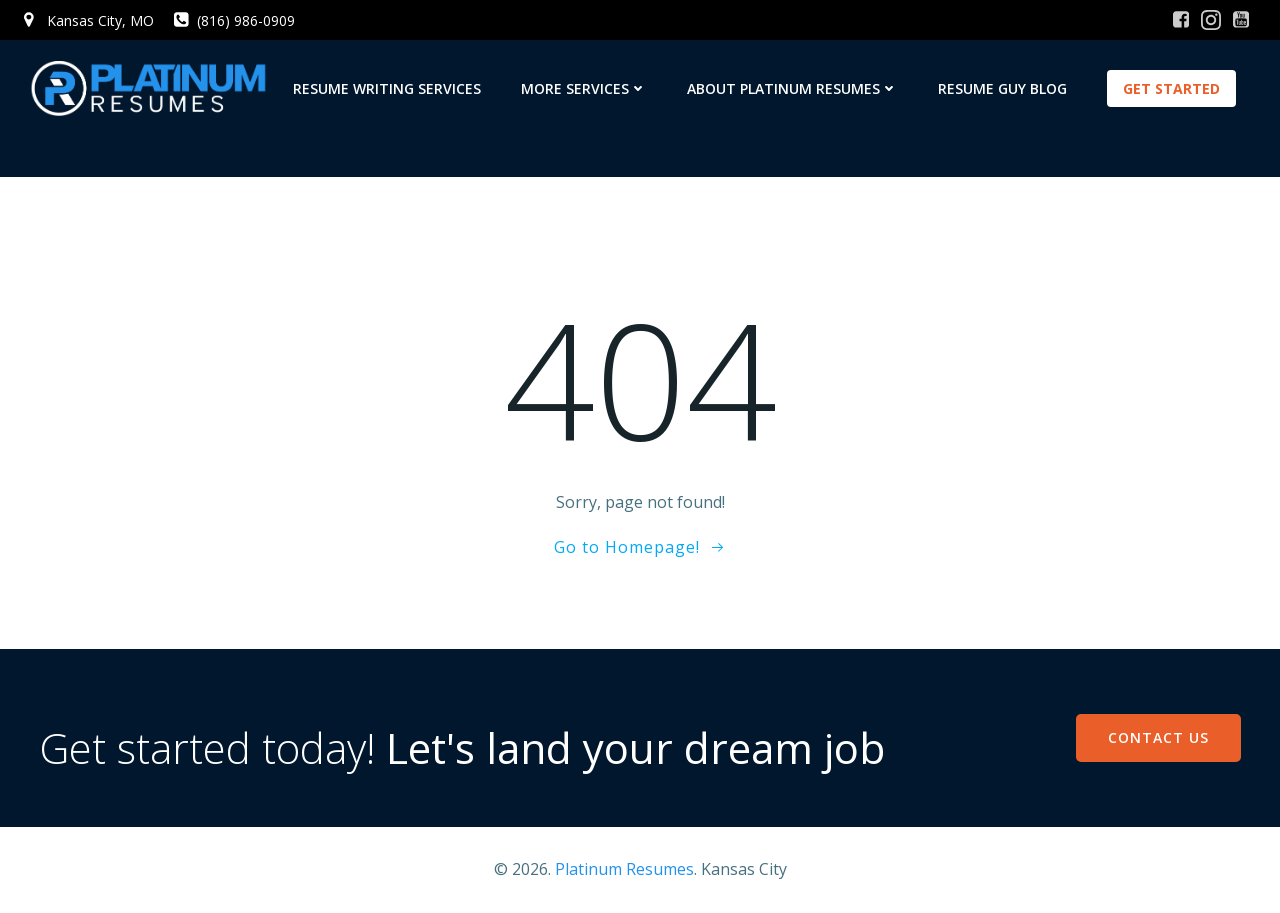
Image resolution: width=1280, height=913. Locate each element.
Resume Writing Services (387, 88)
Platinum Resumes (624, 869)
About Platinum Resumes (792, 88)
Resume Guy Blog (1002, 88)
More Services (584, 88)
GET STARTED (1171, 88)
